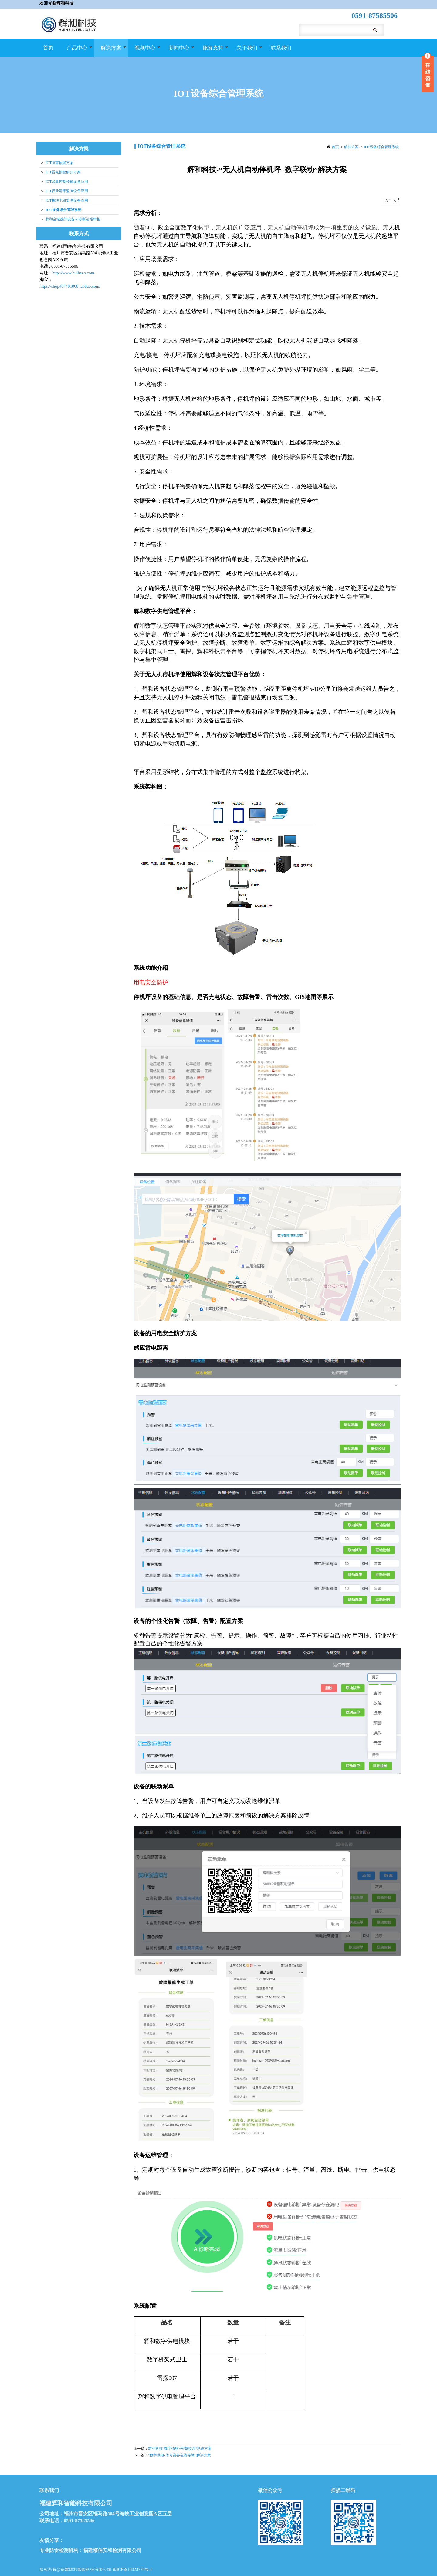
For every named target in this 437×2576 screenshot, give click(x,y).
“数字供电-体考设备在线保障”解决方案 (179, 2455)
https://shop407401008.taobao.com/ (69, 286)
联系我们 (281, 48)
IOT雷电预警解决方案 (63, 172)
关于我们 (246, 51)
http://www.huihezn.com (73, 273)
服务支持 (212, 51)
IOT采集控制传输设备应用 (67, 181)
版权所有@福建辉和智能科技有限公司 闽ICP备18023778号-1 (95, 2569)
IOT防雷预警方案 (59, 163)
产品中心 (76, 51)
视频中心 (144, 51)
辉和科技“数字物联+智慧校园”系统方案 (180, 2448)
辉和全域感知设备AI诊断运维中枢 (73, 219)
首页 (48, 48)
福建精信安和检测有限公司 (112, 2550)
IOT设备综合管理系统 (381, 147)
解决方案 (110, 51)
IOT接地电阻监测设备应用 (67, 200)
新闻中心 (178, 51)
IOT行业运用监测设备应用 (67, 191)
